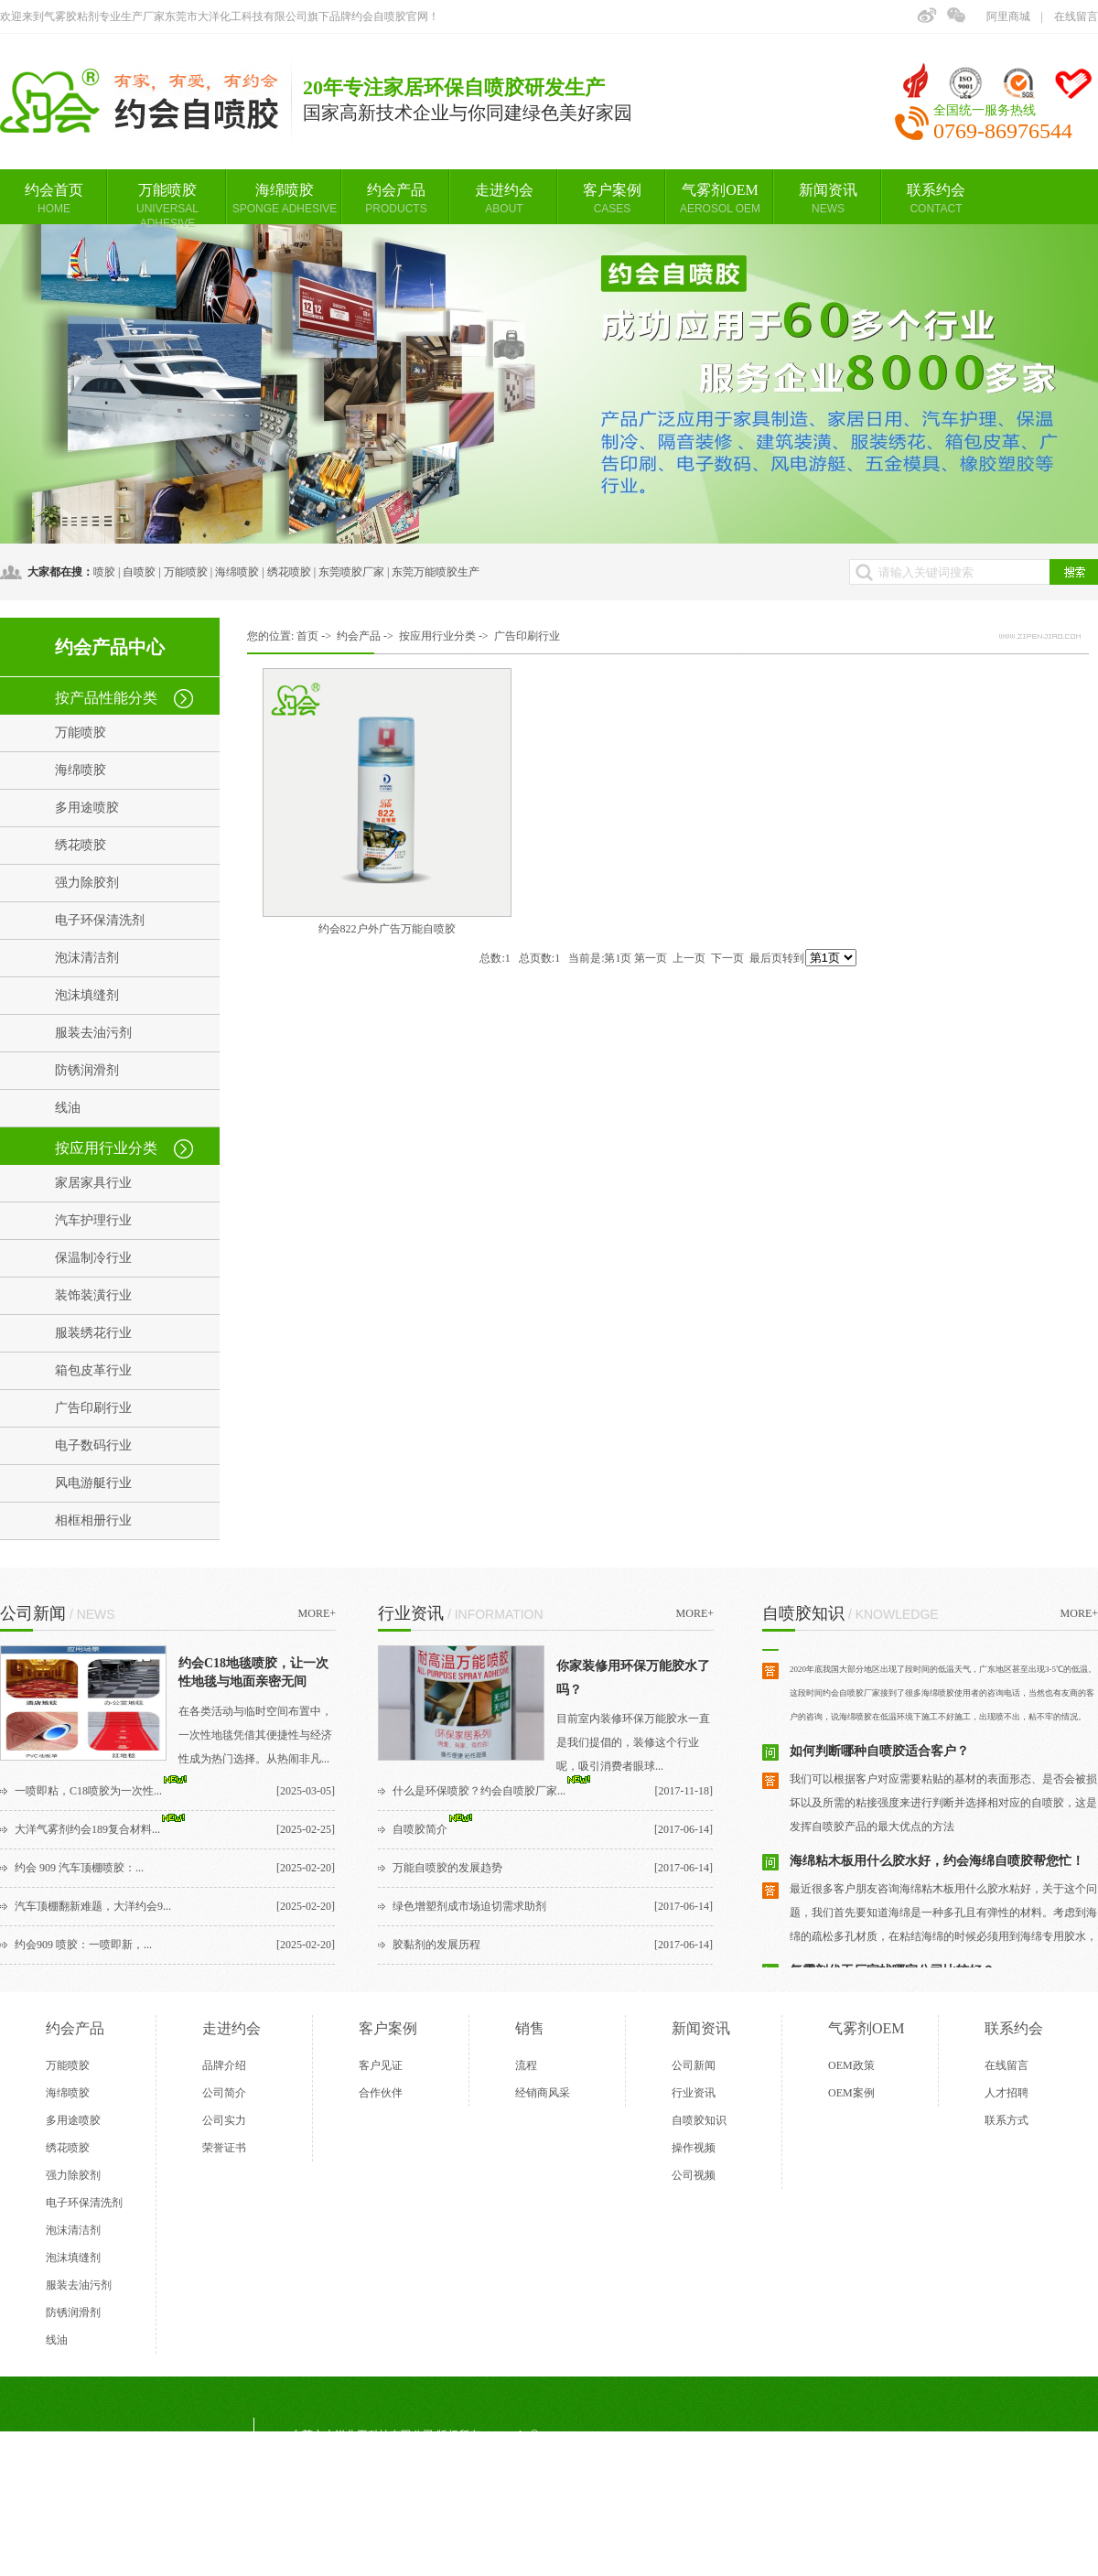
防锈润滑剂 (87, 1070)
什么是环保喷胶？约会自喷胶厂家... (479, 1790)
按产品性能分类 (106, 698)
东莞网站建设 (390, 2537)
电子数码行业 (93, 1445)
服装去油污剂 (93, 1033)
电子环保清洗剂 (100, 920)
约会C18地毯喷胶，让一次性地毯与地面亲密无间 (253, 1672)
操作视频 (694, 2147)
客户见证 (381, 2065)
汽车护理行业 (93, 1220)
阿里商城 (1008, 16)
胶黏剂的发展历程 (436, 1944)
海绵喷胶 (284, 199)
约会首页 (54, 199)
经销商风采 (542, 2092)
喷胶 (104, 572)
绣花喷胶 (289, 572)
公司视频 (694, 2175)
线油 (68, 1108)
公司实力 (224, 2120)
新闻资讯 (828, 199)
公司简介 (224, 2092)
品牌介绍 (224, 2065)
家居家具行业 (93, 1183)
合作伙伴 (381, 2092)
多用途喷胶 (87, 807)
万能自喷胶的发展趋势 (447, 1867)
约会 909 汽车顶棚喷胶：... (79, 1867)
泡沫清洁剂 (87, 958)
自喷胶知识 (699, 2120)
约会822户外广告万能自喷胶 (387, 928)
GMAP (514, 2537)
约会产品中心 (110, 647)
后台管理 (574, 2537)
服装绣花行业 (93, 1333)
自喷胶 (139, 572)
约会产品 (396, 199)
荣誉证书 (224, 2147)
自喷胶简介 (420, 1829)
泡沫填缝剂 (87, 995)
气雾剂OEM (720, 199)
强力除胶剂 (87, 882)
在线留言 (1076, 16)
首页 (307, 636)
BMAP (460, 2537)
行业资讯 (694, 2092)
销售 (529, 2028)
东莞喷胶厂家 (351, 572)
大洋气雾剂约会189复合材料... (87, 1829)
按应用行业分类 (106, 1148)
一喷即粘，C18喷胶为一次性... (88, 1790)
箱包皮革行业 (93, 1370)
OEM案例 (851, 2092)
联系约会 (936, 199)
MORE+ (317, 1613)
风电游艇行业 (93, 1483)
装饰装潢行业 (93, 1295)
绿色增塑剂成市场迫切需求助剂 (469, 1906)
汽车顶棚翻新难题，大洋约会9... (93, 1906)
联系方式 (1006, 2120)
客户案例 (612, 199)
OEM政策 (851, 2065)
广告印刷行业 (93, 1408)
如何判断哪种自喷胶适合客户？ (879, 1755)
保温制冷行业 (93, 1258)
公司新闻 (694, 2065)
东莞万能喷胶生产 (435, 572)
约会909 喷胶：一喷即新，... (83, 1944)
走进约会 (504, 199)
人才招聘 (1006, 2092)
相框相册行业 (93, 1520)
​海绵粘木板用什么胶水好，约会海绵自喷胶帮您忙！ (937, 1864)
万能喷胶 (167, 203)
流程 (526, 2065)
